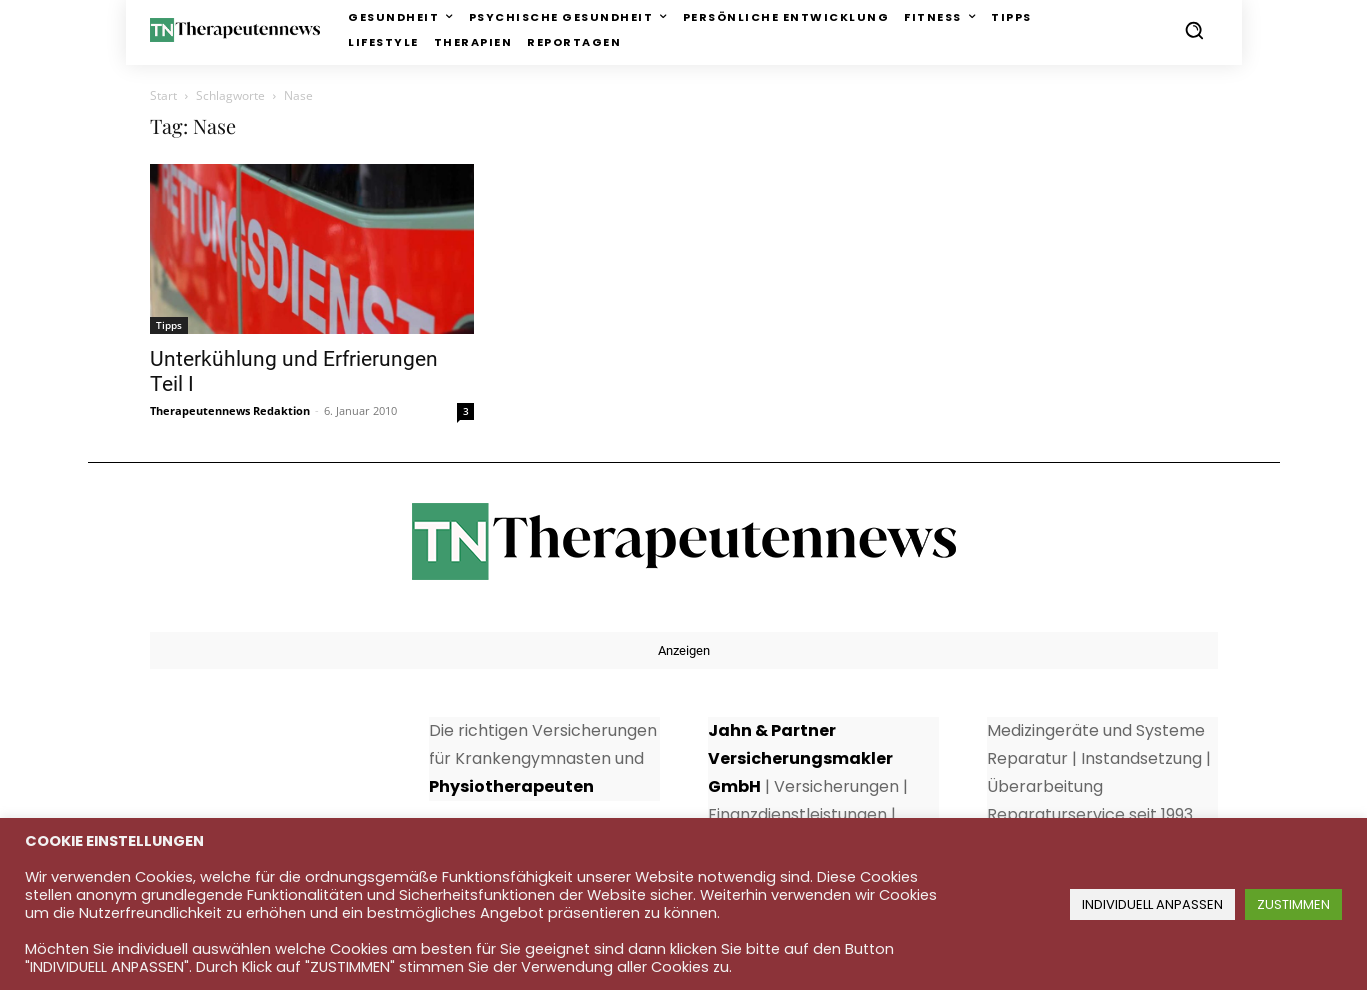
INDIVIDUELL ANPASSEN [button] (1152, 904)
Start (163, 95)
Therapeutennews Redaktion (230, 410)
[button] (1194, 30)
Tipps (169, 325)
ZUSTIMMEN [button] (1293, 904)
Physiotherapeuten (511, 786)
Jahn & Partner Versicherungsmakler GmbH (800, 758)
